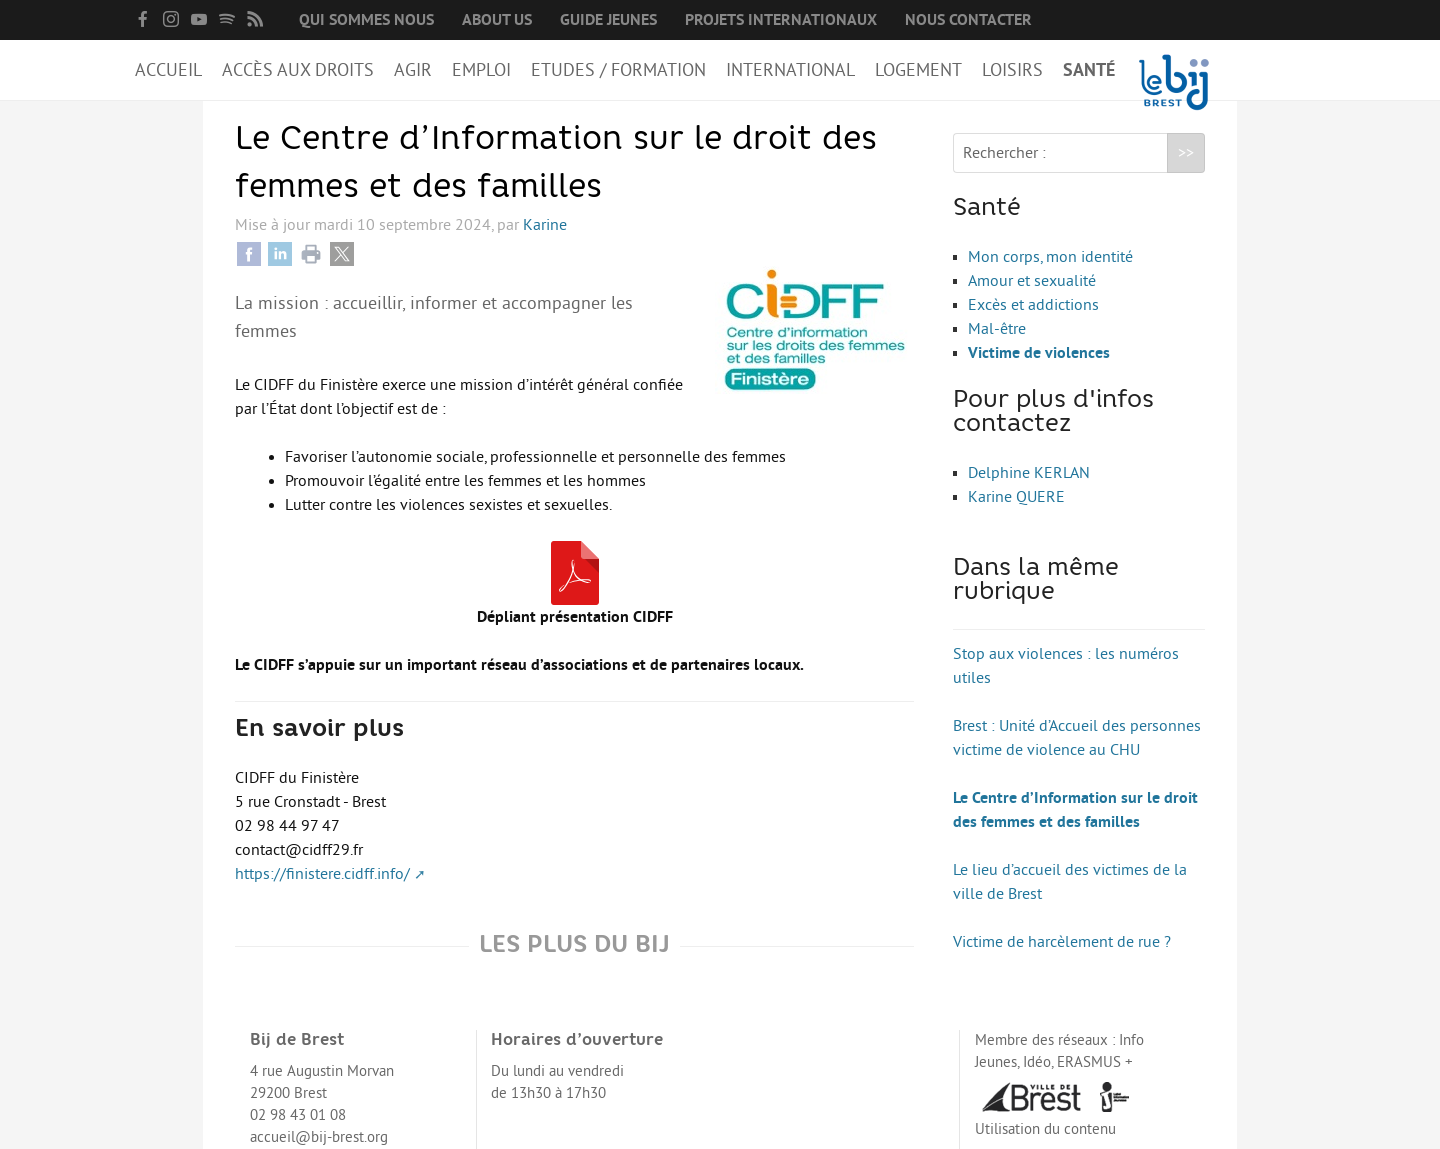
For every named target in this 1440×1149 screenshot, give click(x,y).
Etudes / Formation (618, 70)
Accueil (168, 70)
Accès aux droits (298, 70)
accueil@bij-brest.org (319, 1137)
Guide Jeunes (608, 20)
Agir (413, 70)
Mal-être (997, 329)
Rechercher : (1004, 153)
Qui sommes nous (366, 20)
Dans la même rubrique (1036, 581)
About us (497, 20)
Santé (1089, 70)
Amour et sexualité (1032, 281)
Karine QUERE (1016, 497)
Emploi (481, 70)
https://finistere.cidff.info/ (322, 874)
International (790, 70)
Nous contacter (968, 20)
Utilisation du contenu (1045, 1129)
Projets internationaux (781, 20)
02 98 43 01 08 (298, 1115)
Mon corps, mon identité (1050, 257)
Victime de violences (1039, 353)
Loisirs (1012, 70)
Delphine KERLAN (1029, 473)
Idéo (1037, 1062)
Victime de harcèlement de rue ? (1062, 942)
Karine (545, 225)
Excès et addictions (1033, 305)
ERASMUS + (1095, 1062)
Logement (918, 70)
